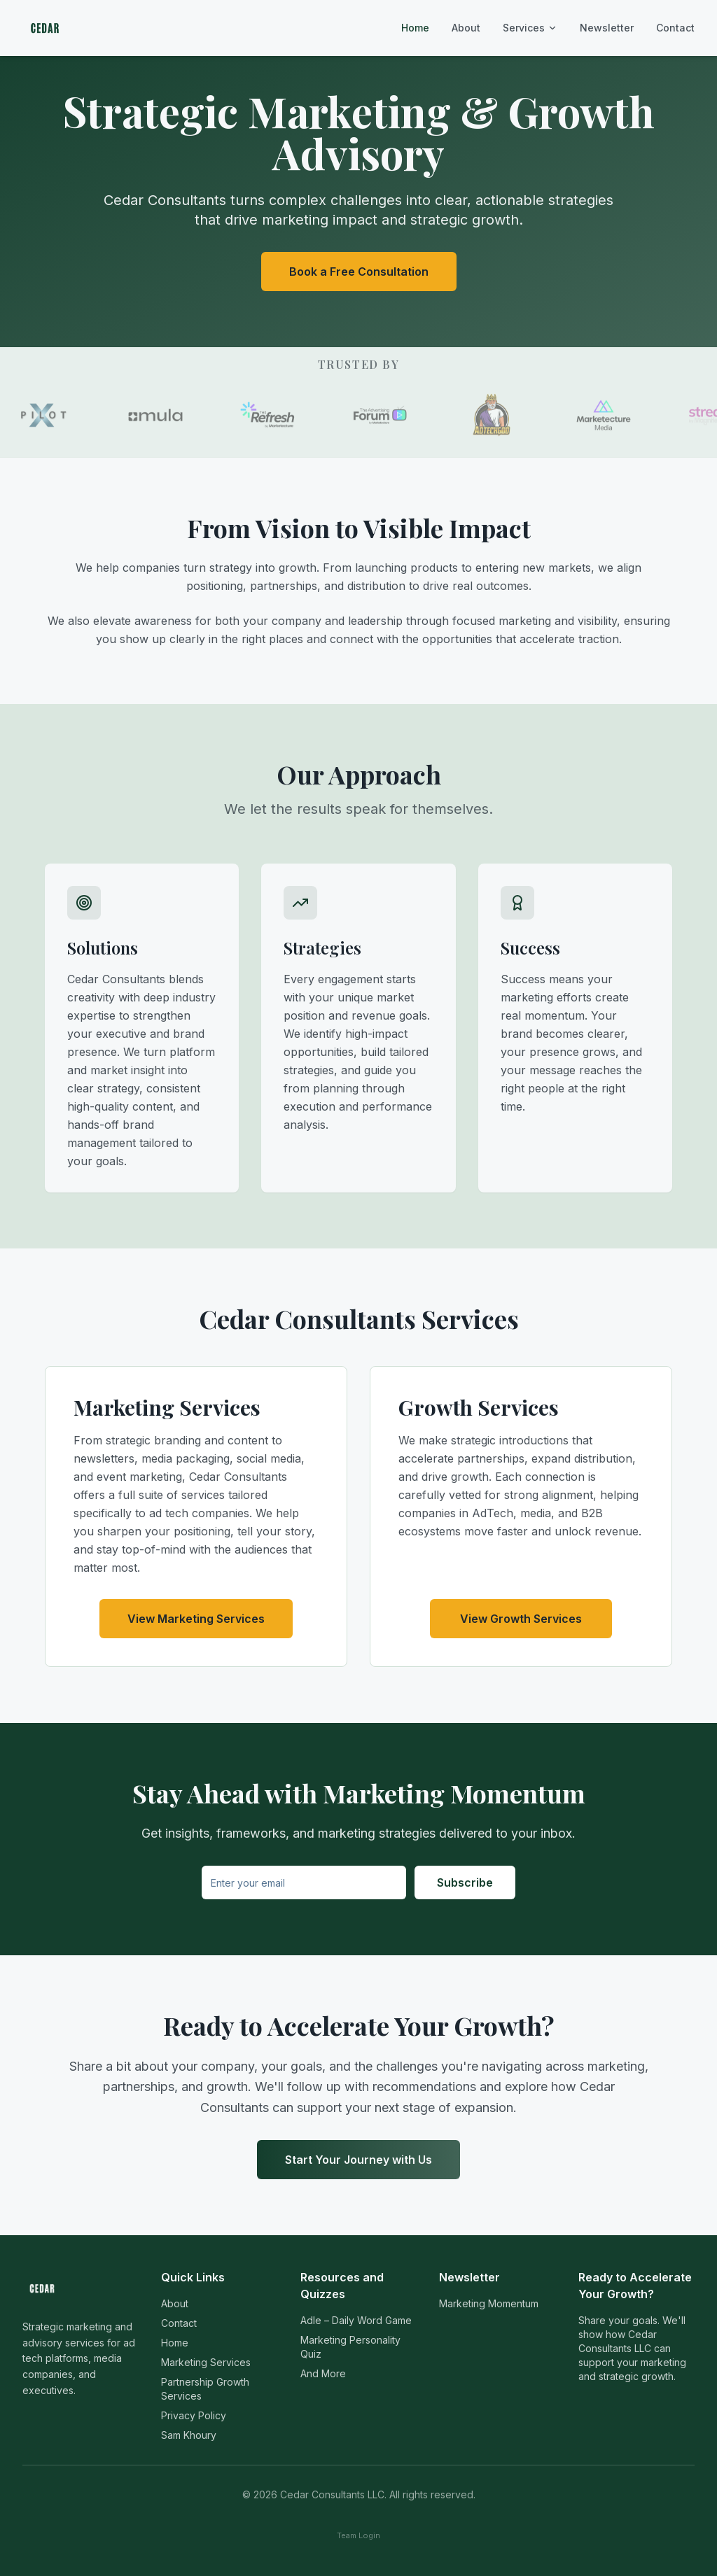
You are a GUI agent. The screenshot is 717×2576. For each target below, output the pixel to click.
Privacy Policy (193, 2415)
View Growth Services (521, 1619)
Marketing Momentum (488, 2303)
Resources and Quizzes (342, 2285)
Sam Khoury (188, 2435)
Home (415, 28)
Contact (675, 28)
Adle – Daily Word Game (356, 2320)
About (466, 28)
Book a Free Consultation (359, 272)
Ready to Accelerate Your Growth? (635, 2285)
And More (323, 2373)
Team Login (358, 2535)
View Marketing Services (196, 1619)
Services (530, 28)
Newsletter (607, 28)
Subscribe (465, 1882)
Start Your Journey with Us (358, 2160)
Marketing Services (206, 2362)
